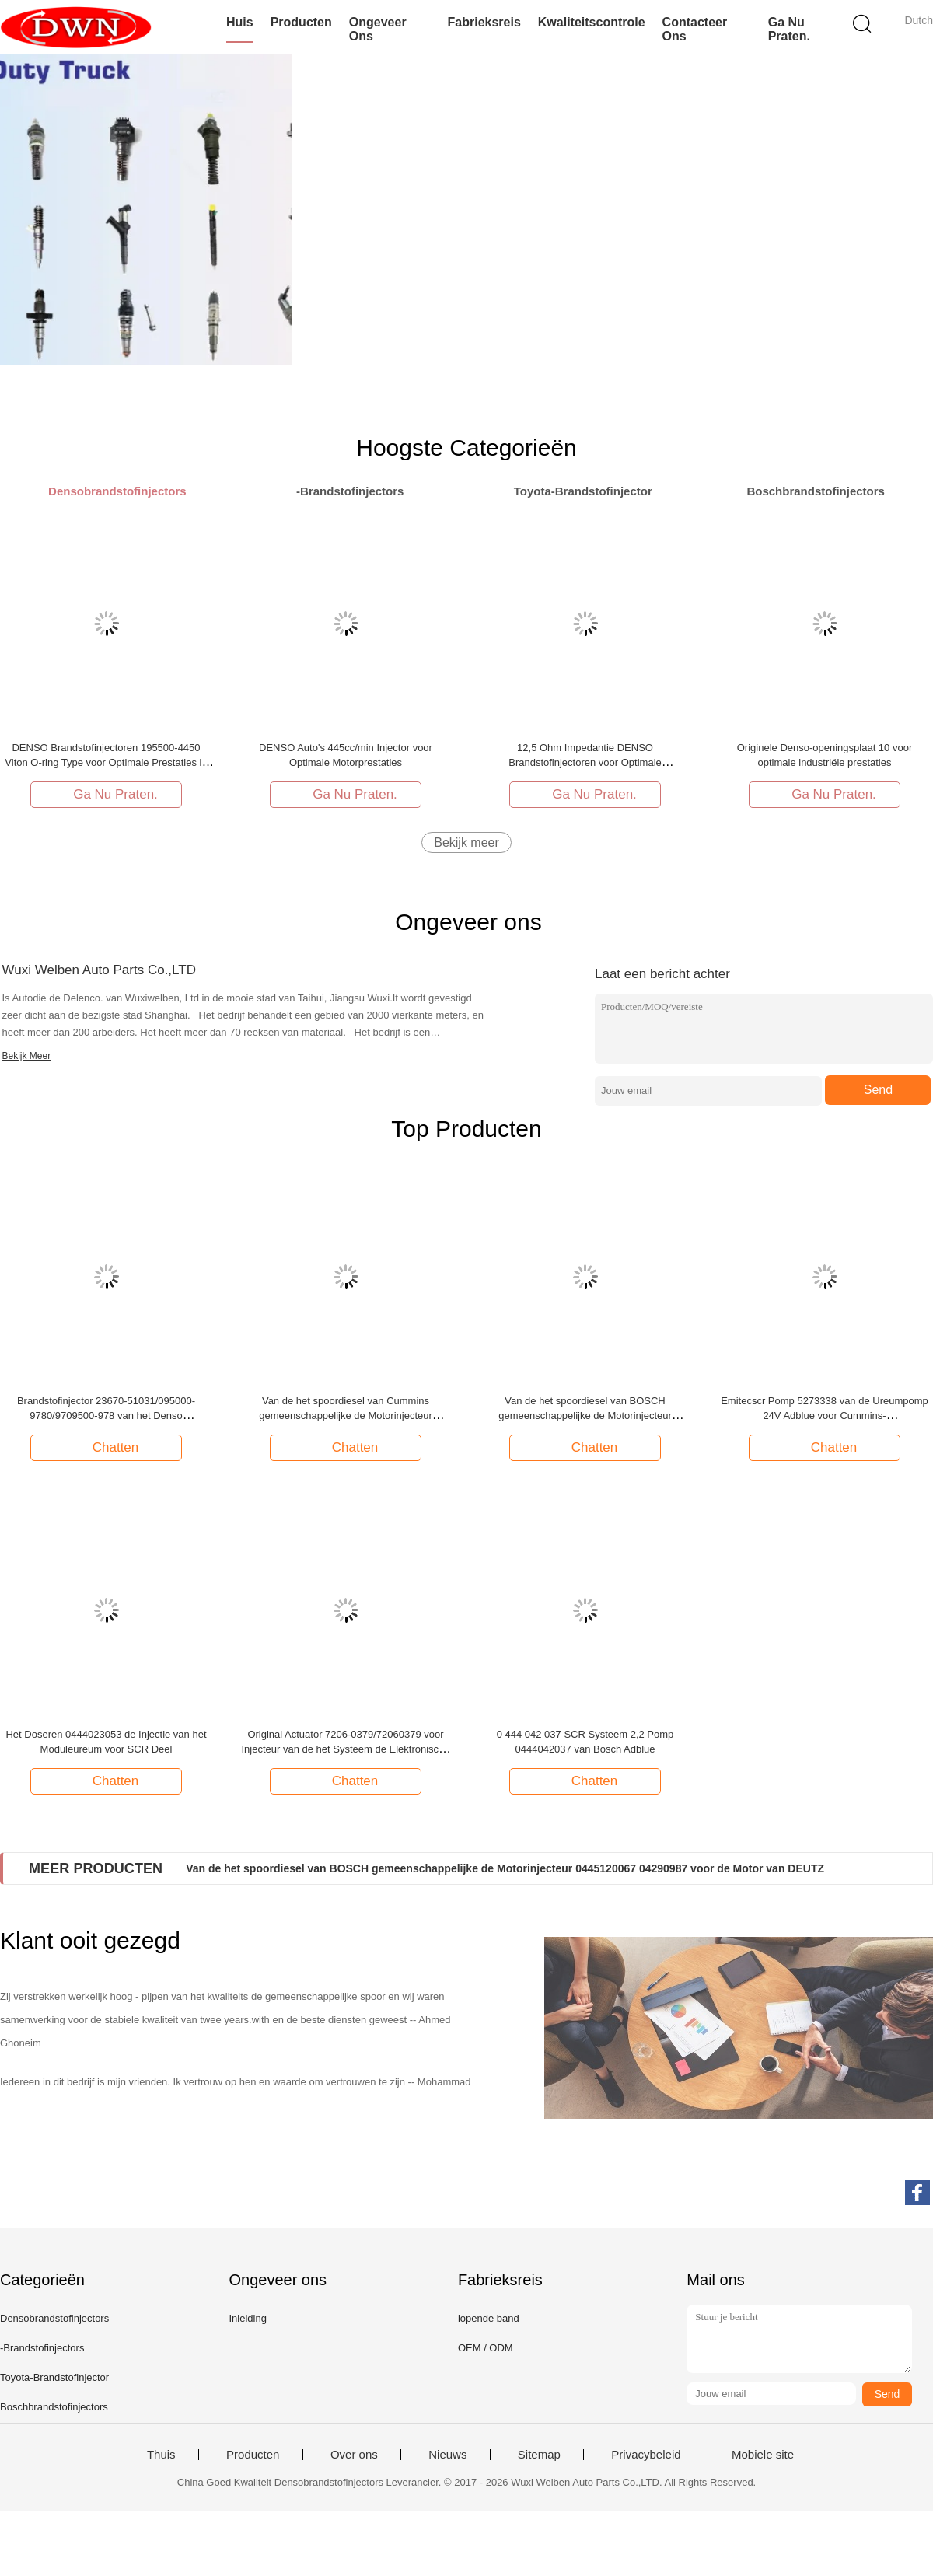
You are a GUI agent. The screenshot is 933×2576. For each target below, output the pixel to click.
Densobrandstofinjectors (54, 2318)
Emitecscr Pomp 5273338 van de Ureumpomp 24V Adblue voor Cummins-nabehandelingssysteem (824, 1415)
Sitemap (539, 2454)
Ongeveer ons (378, 29)
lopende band (488, 2318)
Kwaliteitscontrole (591, 22)
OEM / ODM (485, 2348)
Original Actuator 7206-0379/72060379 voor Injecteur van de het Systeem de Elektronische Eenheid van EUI (345, 1749)
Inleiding (247, 2318)
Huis (239, 22)
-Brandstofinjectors (42, 2348)
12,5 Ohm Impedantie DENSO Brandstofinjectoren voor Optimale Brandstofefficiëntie (585, 762)
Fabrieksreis (484, 22)
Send (878, 1089)
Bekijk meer (466, 842)
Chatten (108, 1447)
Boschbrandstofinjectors (54, 2407)
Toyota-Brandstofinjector (54, 2377)
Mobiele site (763, 2454)
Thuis (161, 2454)
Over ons (354, 2454)
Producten (301, 22)
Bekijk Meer (26, 1055)
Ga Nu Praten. (789, 29)
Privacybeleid (645, 2454)
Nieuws (447, 2454)
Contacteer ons (695, 29)
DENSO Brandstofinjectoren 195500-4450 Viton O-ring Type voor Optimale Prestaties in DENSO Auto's (106, 762)
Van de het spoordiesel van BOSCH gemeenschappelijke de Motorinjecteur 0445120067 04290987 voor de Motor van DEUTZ (505, 1868)
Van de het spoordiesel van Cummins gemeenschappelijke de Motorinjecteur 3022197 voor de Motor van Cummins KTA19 (346, 1415)
